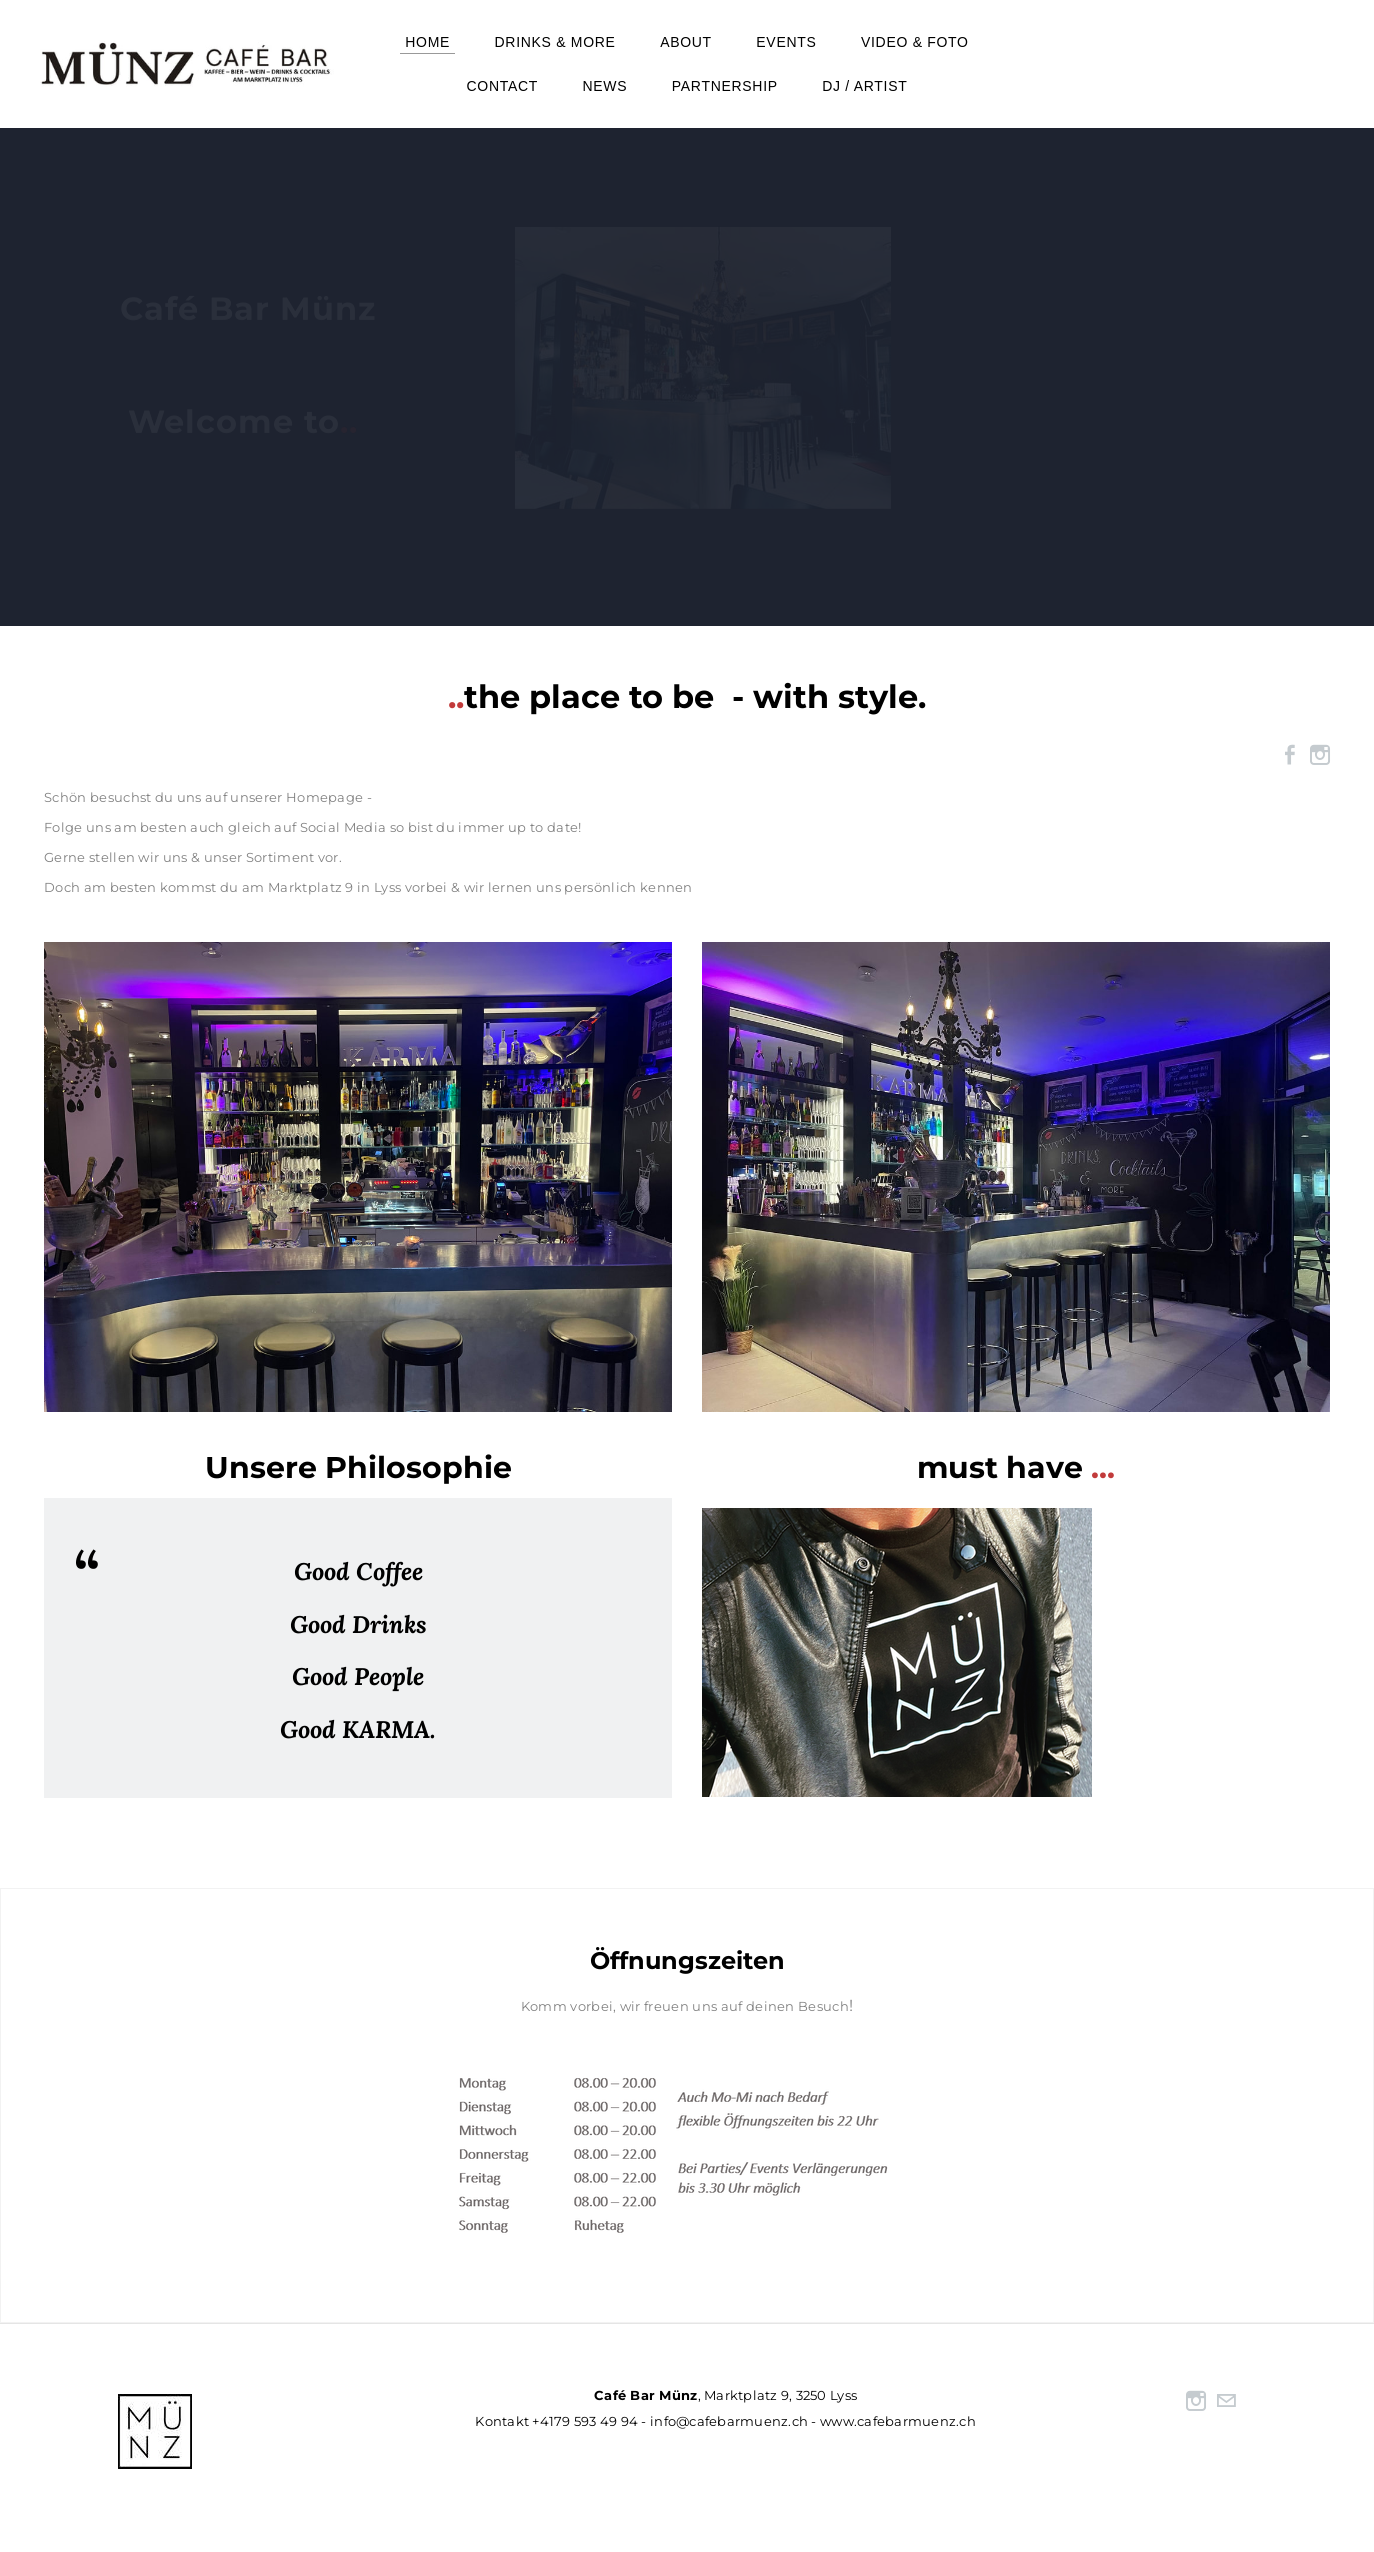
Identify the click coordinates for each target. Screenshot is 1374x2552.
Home (427, 42)
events (786, 42)
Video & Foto (915, 42)
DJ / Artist (864, 86)
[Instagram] (1320, 755)
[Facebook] (1290, 755)
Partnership (725, 86)
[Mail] (1226, 2401)
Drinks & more (555, 42)
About (686, 42)
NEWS (605, 86)
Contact (503, 86)
